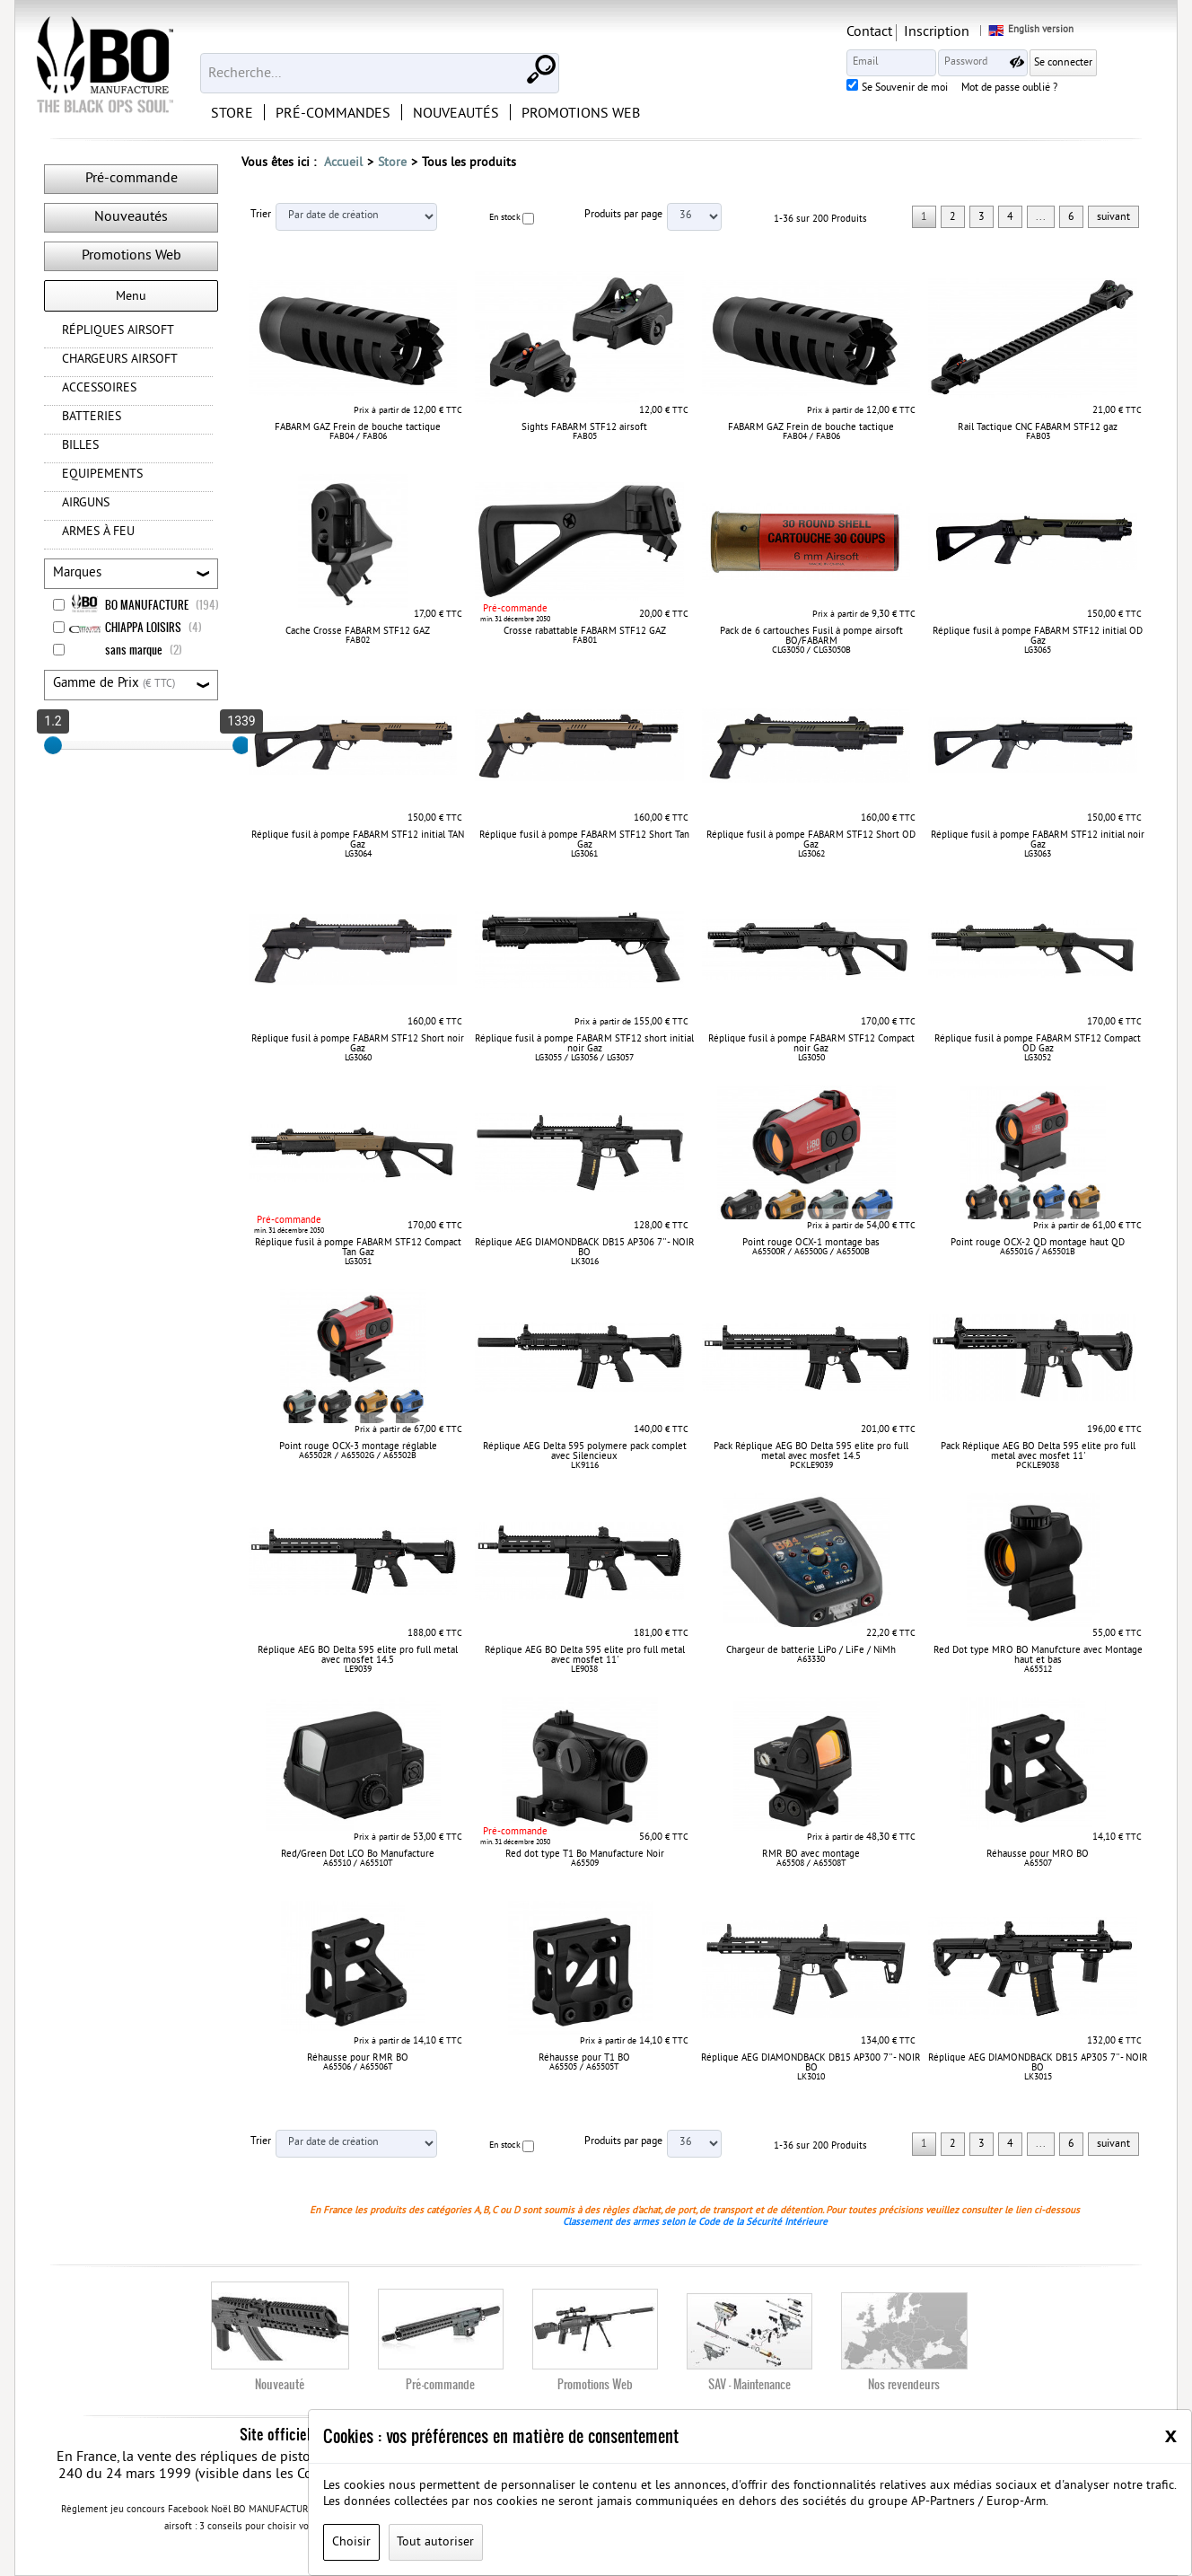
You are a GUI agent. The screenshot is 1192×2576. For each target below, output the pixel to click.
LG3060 (358, 1058)
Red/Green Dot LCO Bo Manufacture (357, 1854)
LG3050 (811, 1058)
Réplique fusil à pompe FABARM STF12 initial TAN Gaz (357, 840)
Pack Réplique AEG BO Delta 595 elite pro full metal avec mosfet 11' (1038, 1451)
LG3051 (358, 1262)
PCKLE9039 (811, 1466)
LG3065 (1037, 650)
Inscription (998, 32)
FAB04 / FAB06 (358, 437)
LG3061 (584, 854)
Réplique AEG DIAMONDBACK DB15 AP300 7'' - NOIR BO (811, 2063)
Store (392, 163)
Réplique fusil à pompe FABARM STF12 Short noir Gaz (357, 1044)
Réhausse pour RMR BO (357, 2058)
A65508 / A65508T (811, 1863)
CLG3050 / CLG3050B (811, 650)
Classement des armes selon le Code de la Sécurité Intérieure (695, 2222)
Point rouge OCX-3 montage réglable (358, 1446)
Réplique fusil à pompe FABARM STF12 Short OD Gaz (811, 840)
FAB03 (1038, 437)
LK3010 (811, 2077)
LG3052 (1037, 1058)
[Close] (1171, 2435)
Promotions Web (131, 256)
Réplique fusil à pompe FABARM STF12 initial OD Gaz (1038, 636)
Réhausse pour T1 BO (584, 2058)
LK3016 (585, 1262)
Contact (931, 32)
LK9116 (585, 1466)
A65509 (585, 1863)
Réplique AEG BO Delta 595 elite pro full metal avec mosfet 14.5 (358, 1655)
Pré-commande (131, 179)
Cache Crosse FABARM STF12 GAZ (357, 631)
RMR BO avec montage (811, 1854)
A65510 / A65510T (358, 1863)
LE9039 (358, 1669)
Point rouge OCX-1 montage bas (811, 1242)
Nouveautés (131, 217)
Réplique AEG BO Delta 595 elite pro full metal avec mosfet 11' (585, 1655)
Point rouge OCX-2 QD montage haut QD (1038, 1242)
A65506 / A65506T (358, 2067)
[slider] (53, 745)
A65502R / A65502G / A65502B (357, 1456)
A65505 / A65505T (584, 2067)
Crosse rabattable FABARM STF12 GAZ (585, 631)
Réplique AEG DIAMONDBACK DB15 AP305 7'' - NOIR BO (1038, 2063)
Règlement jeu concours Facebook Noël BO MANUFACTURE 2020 (199, 2510)
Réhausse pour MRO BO (1037, 1854)
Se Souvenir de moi (967, 89)
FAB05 (585, 437)
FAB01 (585, 640)
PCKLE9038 (1037, 1466)
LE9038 (584, 1669)
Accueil (343, 163)
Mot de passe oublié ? (1071, 89)
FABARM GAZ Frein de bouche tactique (358, 427)
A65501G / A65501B (1037, 1252)
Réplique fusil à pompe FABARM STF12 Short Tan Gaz (584, 840)
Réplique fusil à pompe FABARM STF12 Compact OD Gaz (1037, 1044)
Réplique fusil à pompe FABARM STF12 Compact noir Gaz (811, 1044)
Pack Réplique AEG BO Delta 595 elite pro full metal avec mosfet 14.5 (811, 1451)
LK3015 (1038, 2077)
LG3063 (1037, 854)
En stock (505, 218)
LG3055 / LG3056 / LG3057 (584, 1058)
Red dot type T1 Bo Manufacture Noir (584, 1854)
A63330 (811, 1660)
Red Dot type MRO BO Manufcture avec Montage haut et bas (1038, 1655)
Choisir (351, 2542)
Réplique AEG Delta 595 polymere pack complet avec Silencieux (585, 1451)
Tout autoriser (435, 2542)
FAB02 (358, 640)
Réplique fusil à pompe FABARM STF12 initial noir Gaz (1037, 840)
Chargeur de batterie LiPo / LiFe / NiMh (811, 1650)
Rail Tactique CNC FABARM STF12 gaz (1038, 427)
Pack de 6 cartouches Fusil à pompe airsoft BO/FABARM (811, 636)
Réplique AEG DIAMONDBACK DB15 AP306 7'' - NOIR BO (585, 1247)
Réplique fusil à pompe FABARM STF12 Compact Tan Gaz (358, 1247)
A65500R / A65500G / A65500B (811, 1252)
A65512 (1038, 1669)
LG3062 (811, 854)
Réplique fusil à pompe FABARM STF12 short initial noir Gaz (584, 1044)
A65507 (1038, 1863)
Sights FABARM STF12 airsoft (584, 427)
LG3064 (358, 854)
